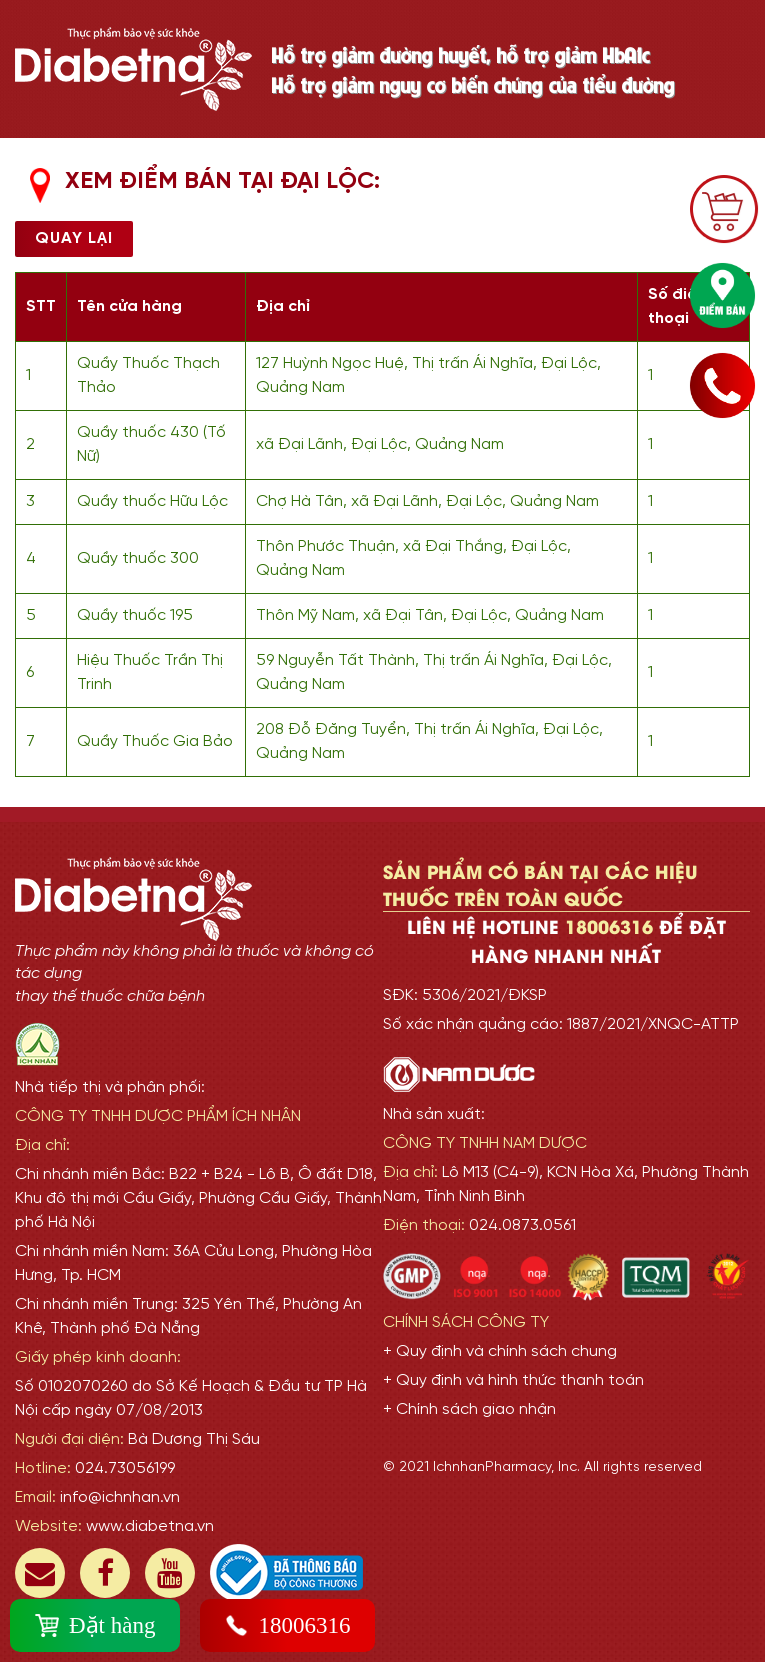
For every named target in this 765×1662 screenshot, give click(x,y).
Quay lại (74, 238)
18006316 (287, 1625)
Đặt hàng (95, 1625)
